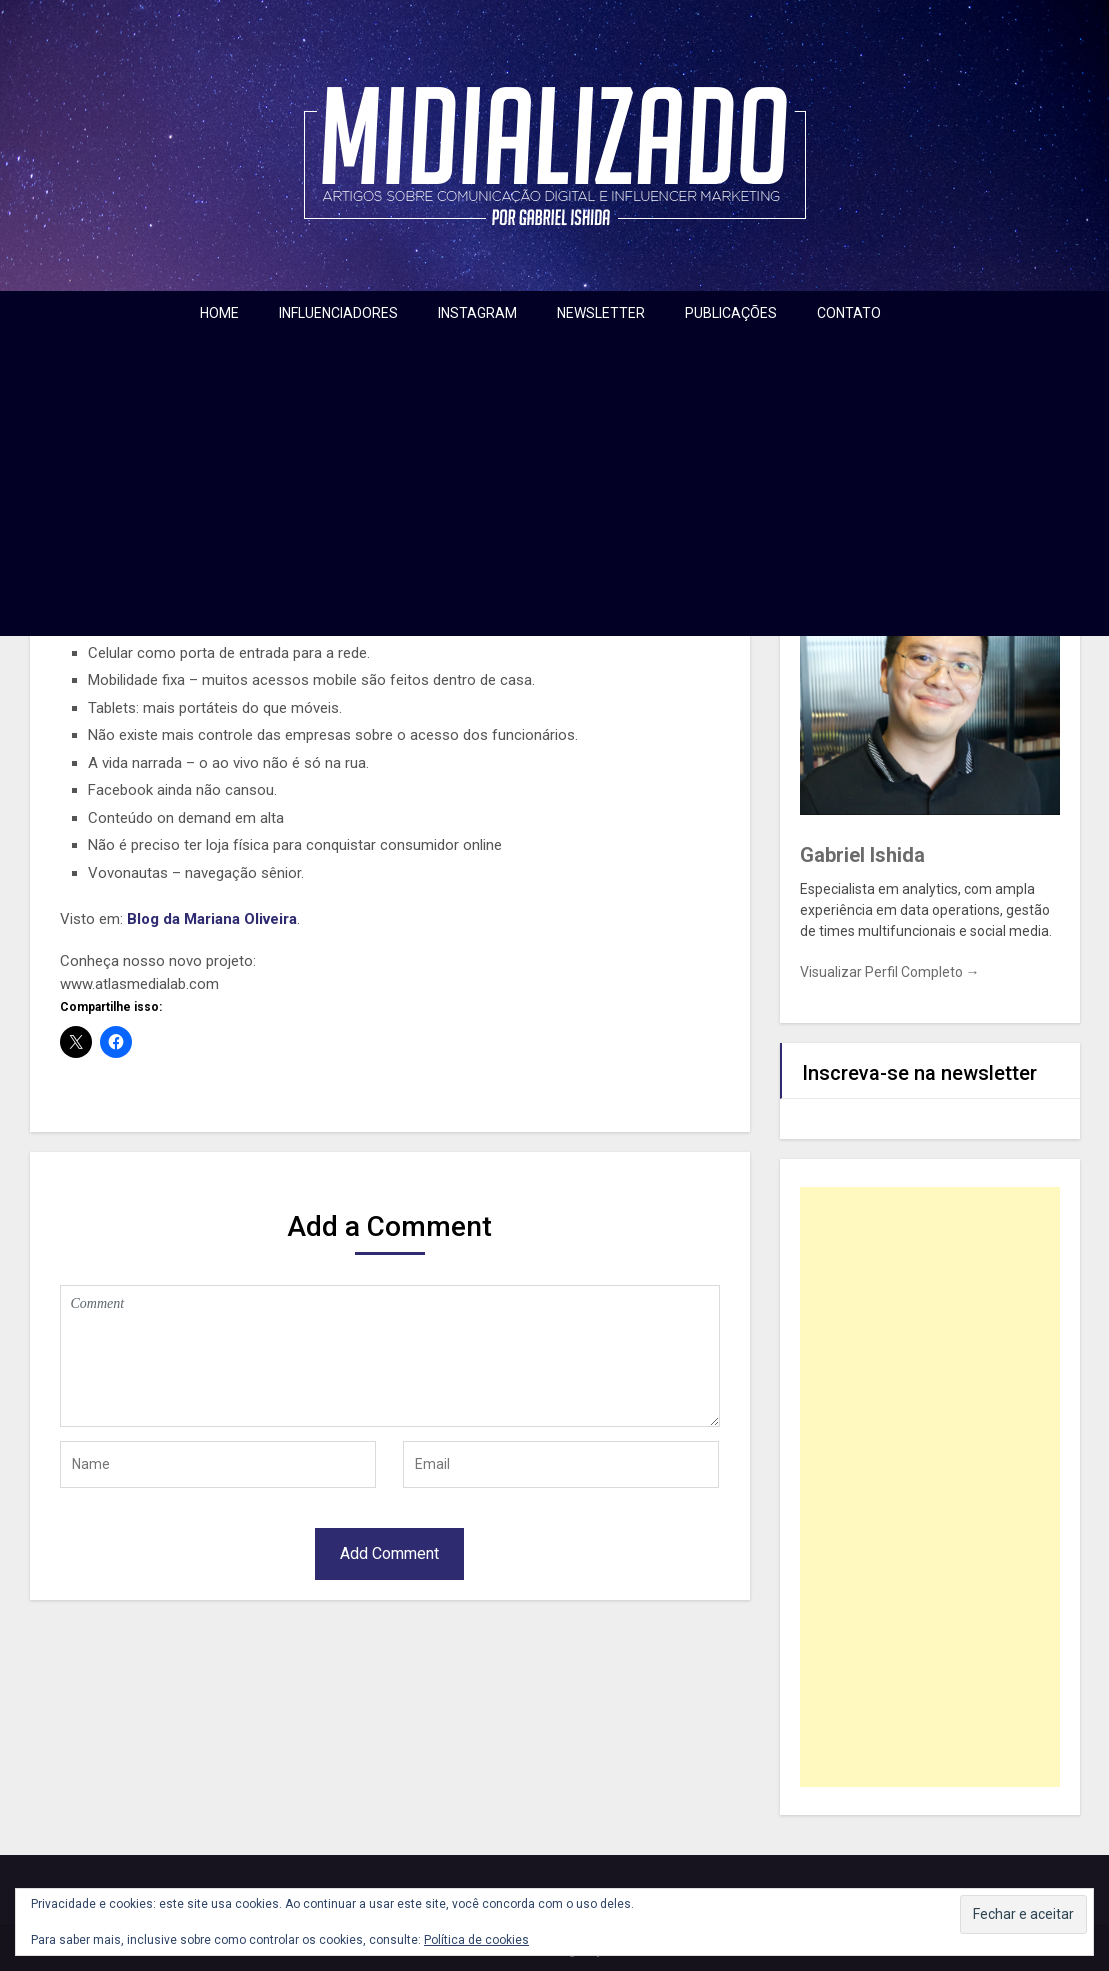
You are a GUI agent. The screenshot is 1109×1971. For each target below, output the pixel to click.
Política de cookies (476, 1940)
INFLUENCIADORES (338, 313)
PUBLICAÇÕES (731, 313)
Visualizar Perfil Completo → (890, 972)
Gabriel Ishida (862, 855)
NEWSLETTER (601, 313)
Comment (390, 1356)
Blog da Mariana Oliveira (212, 919)
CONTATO (849, 313)
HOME (219, 313)
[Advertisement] (555, 486)
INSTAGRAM (477, 313)
